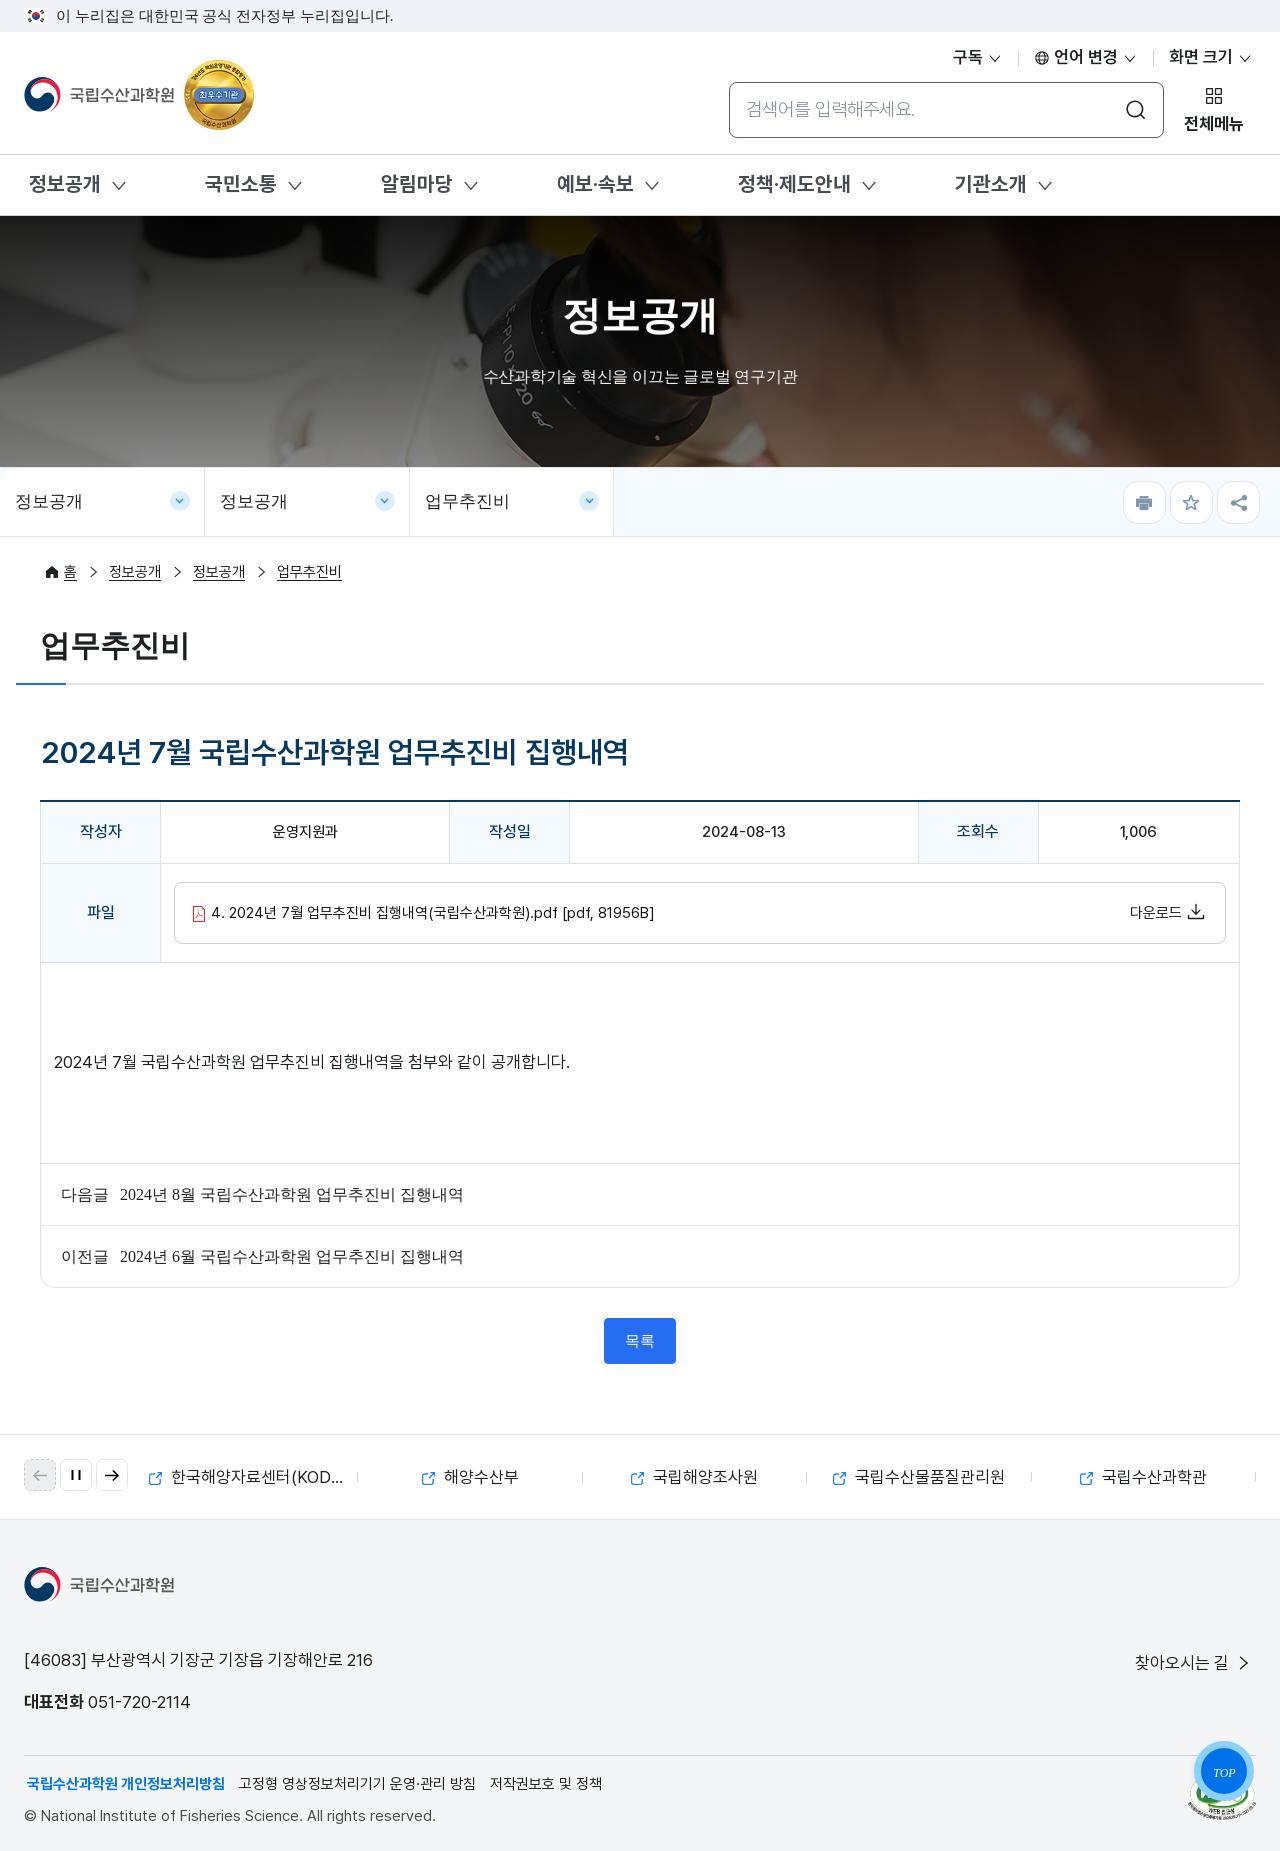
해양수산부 (470, 1477)
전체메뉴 (1214, 124)
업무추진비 (467, 501)
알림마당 (417, 184)
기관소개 (991, 184)
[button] (112, 1475)
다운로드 (1168, 912)
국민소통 (241, 184)
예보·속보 (595, 184)
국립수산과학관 (1143, 1477)
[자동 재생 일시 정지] (76, 1475)
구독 (978, 57)
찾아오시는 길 (1194, 1663)
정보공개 (65, 184)
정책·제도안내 (794, 184)
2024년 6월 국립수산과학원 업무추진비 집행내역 (292, 1256)
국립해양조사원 (694, 1477)
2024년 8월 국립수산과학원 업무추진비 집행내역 (292, 1194)
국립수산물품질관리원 (919, 1477)
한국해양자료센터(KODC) (249, 1477)
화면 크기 (1211, 57)
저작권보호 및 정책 (546, 1784)
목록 (640, 1341)
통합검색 (728, 81)
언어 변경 (1086, 57)
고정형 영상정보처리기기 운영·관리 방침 (357, 1784)
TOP (1224, 1773)
